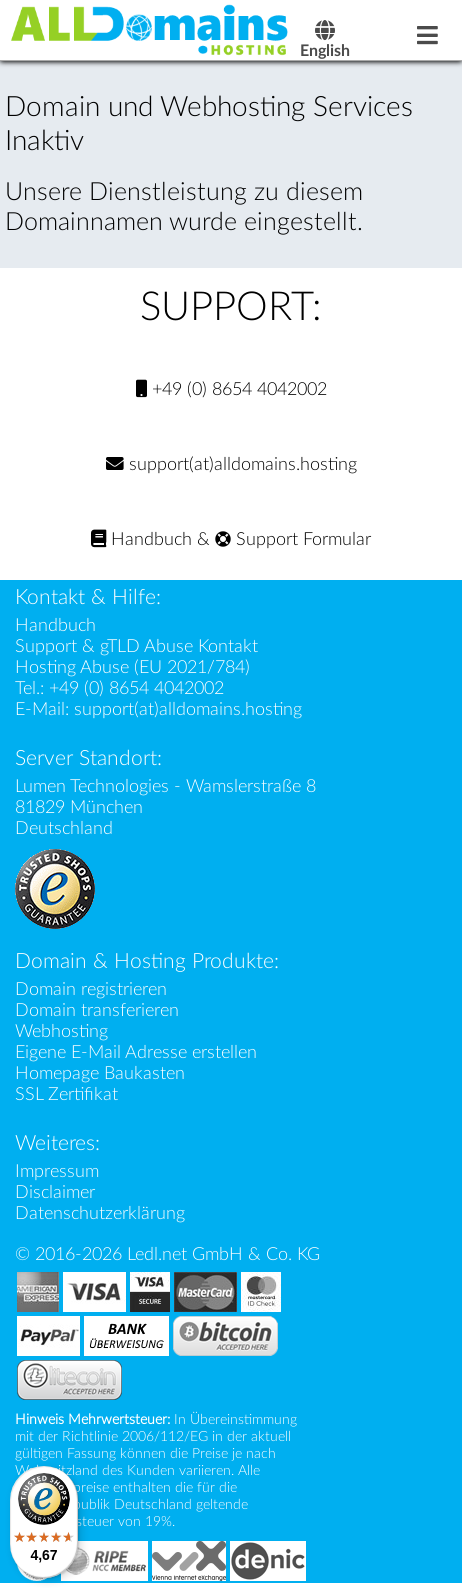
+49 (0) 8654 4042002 (231, 389)
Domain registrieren (91, 989)
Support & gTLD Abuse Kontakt (136, 646)
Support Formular (293, 539)
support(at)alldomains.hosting (231, 464)
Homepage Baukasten (100, 1073)
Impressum (57, 1171)
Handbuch (141, 539)
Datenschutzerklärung (100, 1213)
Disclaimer (55, 1192)
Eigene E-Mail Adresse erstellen (136, 1052)
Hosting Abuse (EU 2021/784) (132, 667)
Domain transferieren (97, 1010)
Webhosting (61, 1031)
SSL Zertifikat (66, 1094)
